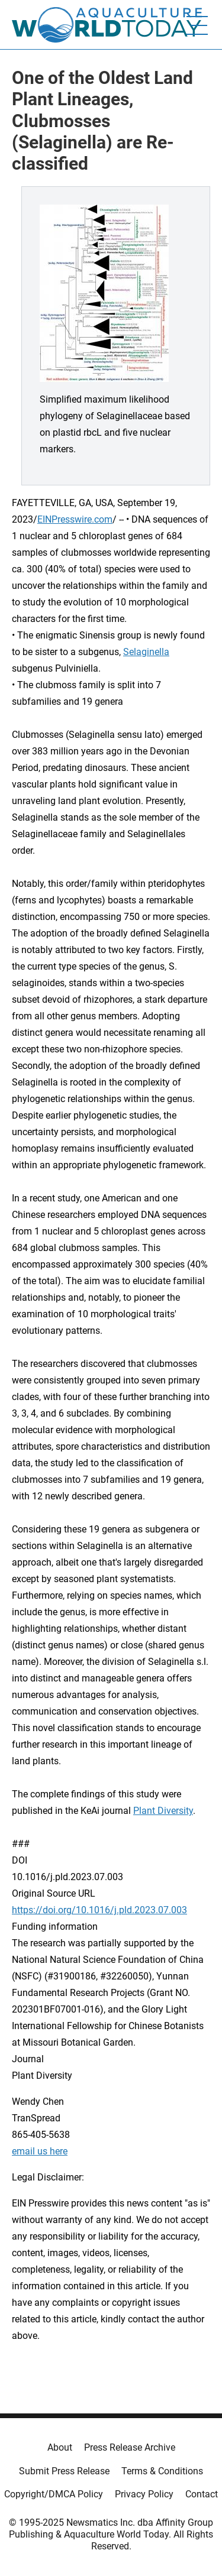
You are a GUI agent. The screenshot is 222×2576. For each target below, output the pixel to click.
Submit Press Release (64, 2471)
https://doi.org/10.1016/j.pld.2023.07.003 (99, 1910)
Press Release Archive (129, 2447)
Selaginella (146, 651)
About (59, 2447)
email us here (39, 2151)
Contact (201, 2494)
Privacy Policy (144, 2494)
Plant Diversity (163, 1810)
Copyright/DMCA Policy (53, 2494)
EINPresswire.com (74, 519)
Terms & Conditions (162, 2471)
